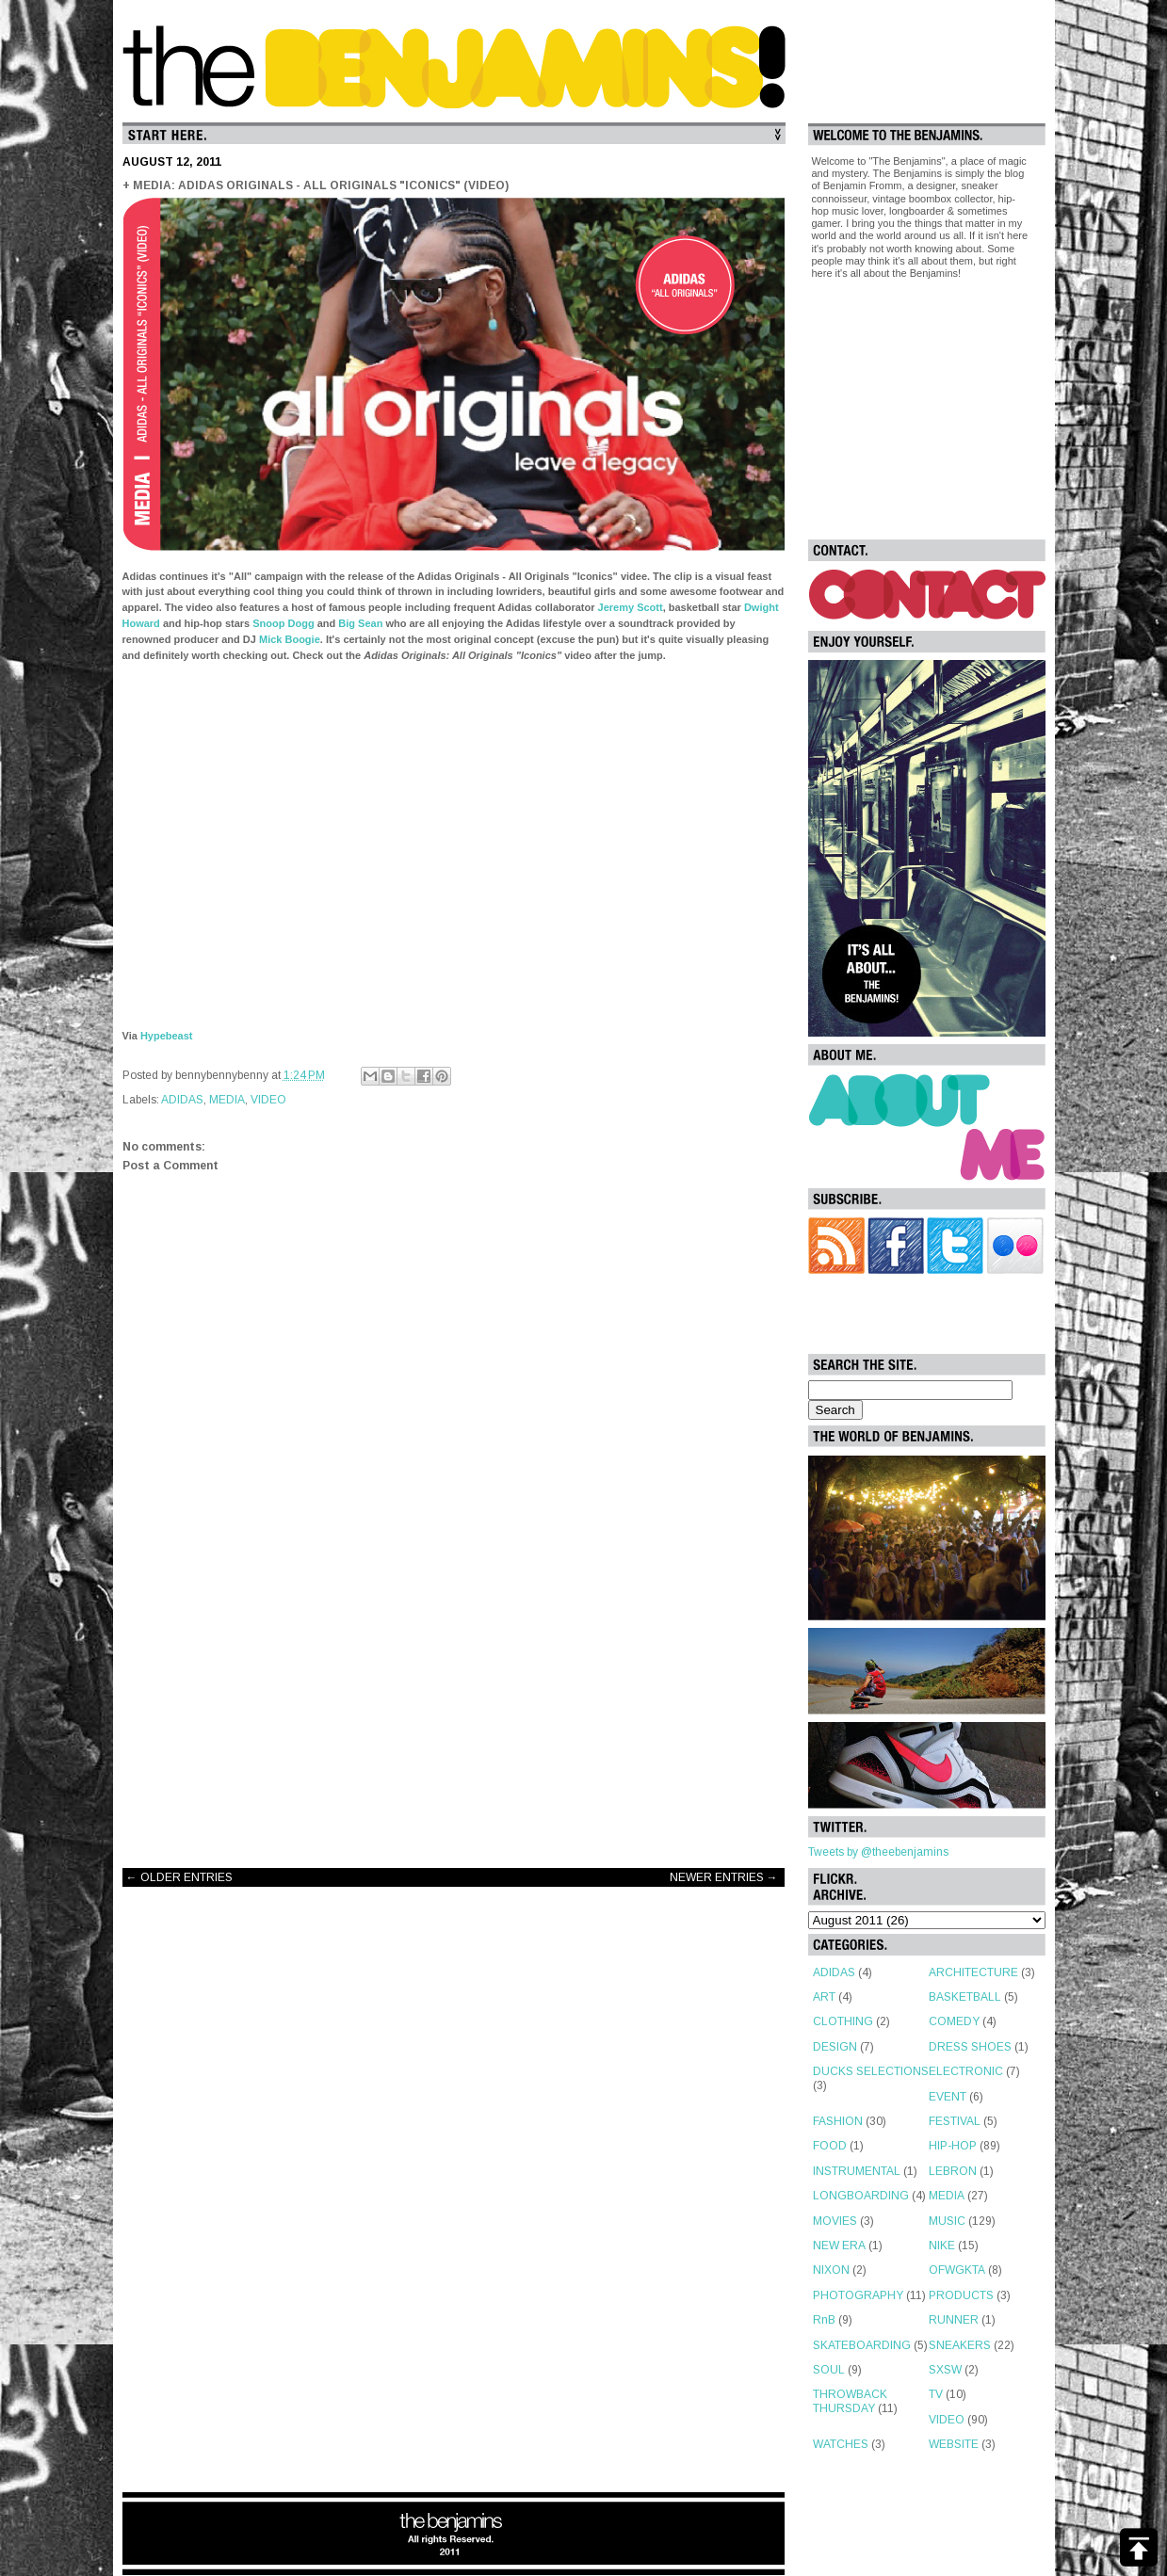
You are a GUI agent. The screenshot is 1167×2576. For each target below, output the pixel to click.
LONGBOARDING (861, 2195)
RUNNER (954, 2319)
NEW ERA (839, 2245)
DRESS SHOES (970, 2046)
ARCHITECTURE (973, 1972)
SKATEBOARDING (862, 2345)
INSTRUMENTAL (856, 2171)
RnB (824, 2319)
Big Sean (360, 623)
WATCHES (840, 2444)
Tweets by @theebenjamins (878, 1852)
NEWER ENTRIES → (724, 1877)
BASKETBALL (965, 1997)
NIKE (942, 2245)
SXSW (945, 2369)
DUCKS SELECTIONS (871, 2071)
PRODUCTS (961, 2295)
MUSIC (947, 2221)
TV (936, 2394)
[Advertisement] (454, 1703)
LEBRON (953, 2171)
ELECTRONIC (966, 2071)
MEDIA (227, 1099)
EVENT (947, 2096)
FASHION (838, 2121)
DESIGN (835, 2046)
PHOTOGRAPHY (858, 2295)
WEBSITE (954, 2444)
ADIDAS (182, 1099)
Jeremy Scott (630, 607)
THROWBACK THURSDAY (850, 2401)
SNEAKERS (960, 2345)
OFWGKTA (957, 2270)
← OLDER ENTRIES (179, 1877)
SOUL (829, 2369)
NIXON (831, 2270)
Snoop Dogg (283, 623)
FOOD (830, 2145)
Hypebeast (166, 1035)
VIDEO (268, 1099)
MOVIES (835, 2221)
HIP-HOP (953, 2145)
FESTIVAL (955, 2121)
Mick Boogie (289, 639)
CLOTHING (843, 2021)
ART (824, 1997)
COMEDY (954, 2021)
